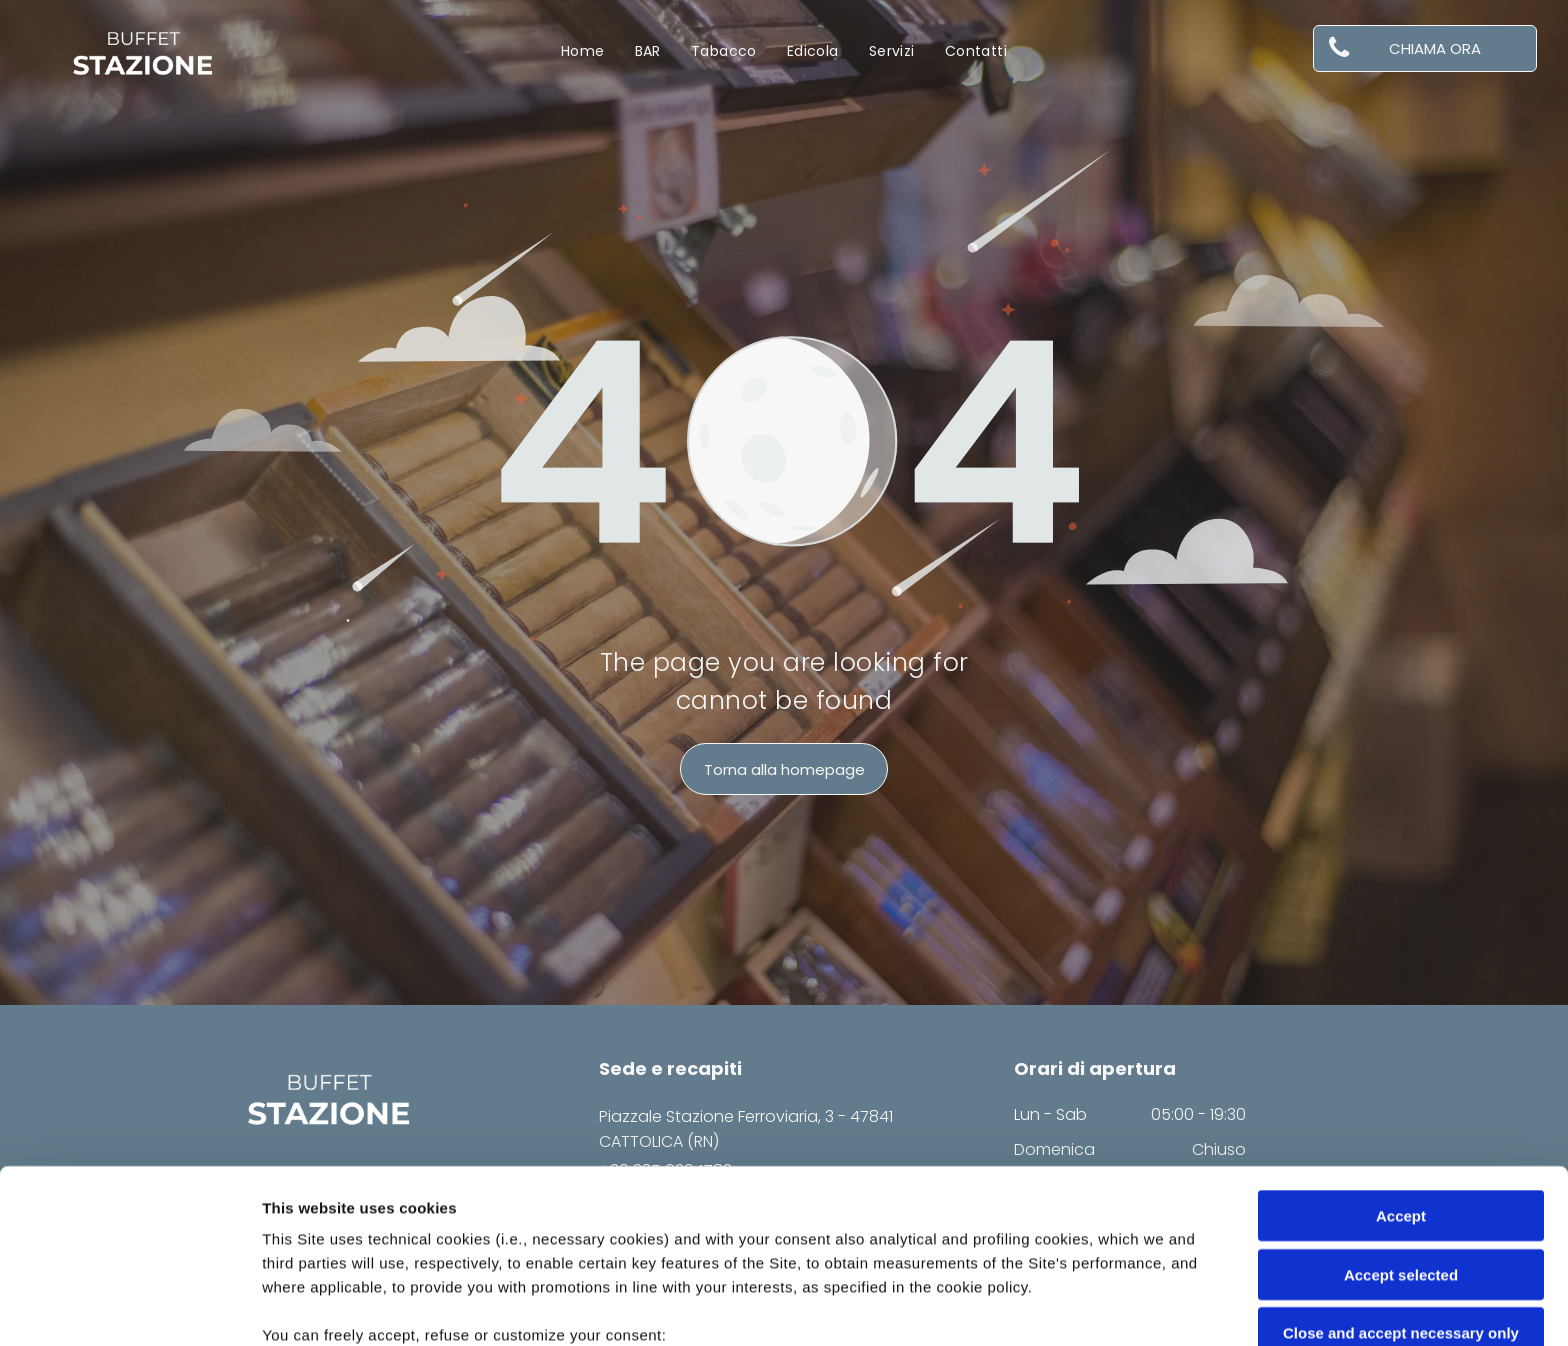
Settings (1017, 1306)
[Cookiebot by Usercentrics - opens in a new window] (129, 1307)
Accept (1401, 1053)
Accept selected (1401, 1111)
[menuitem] (583, 51)
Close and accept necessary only (1401, 1170)
